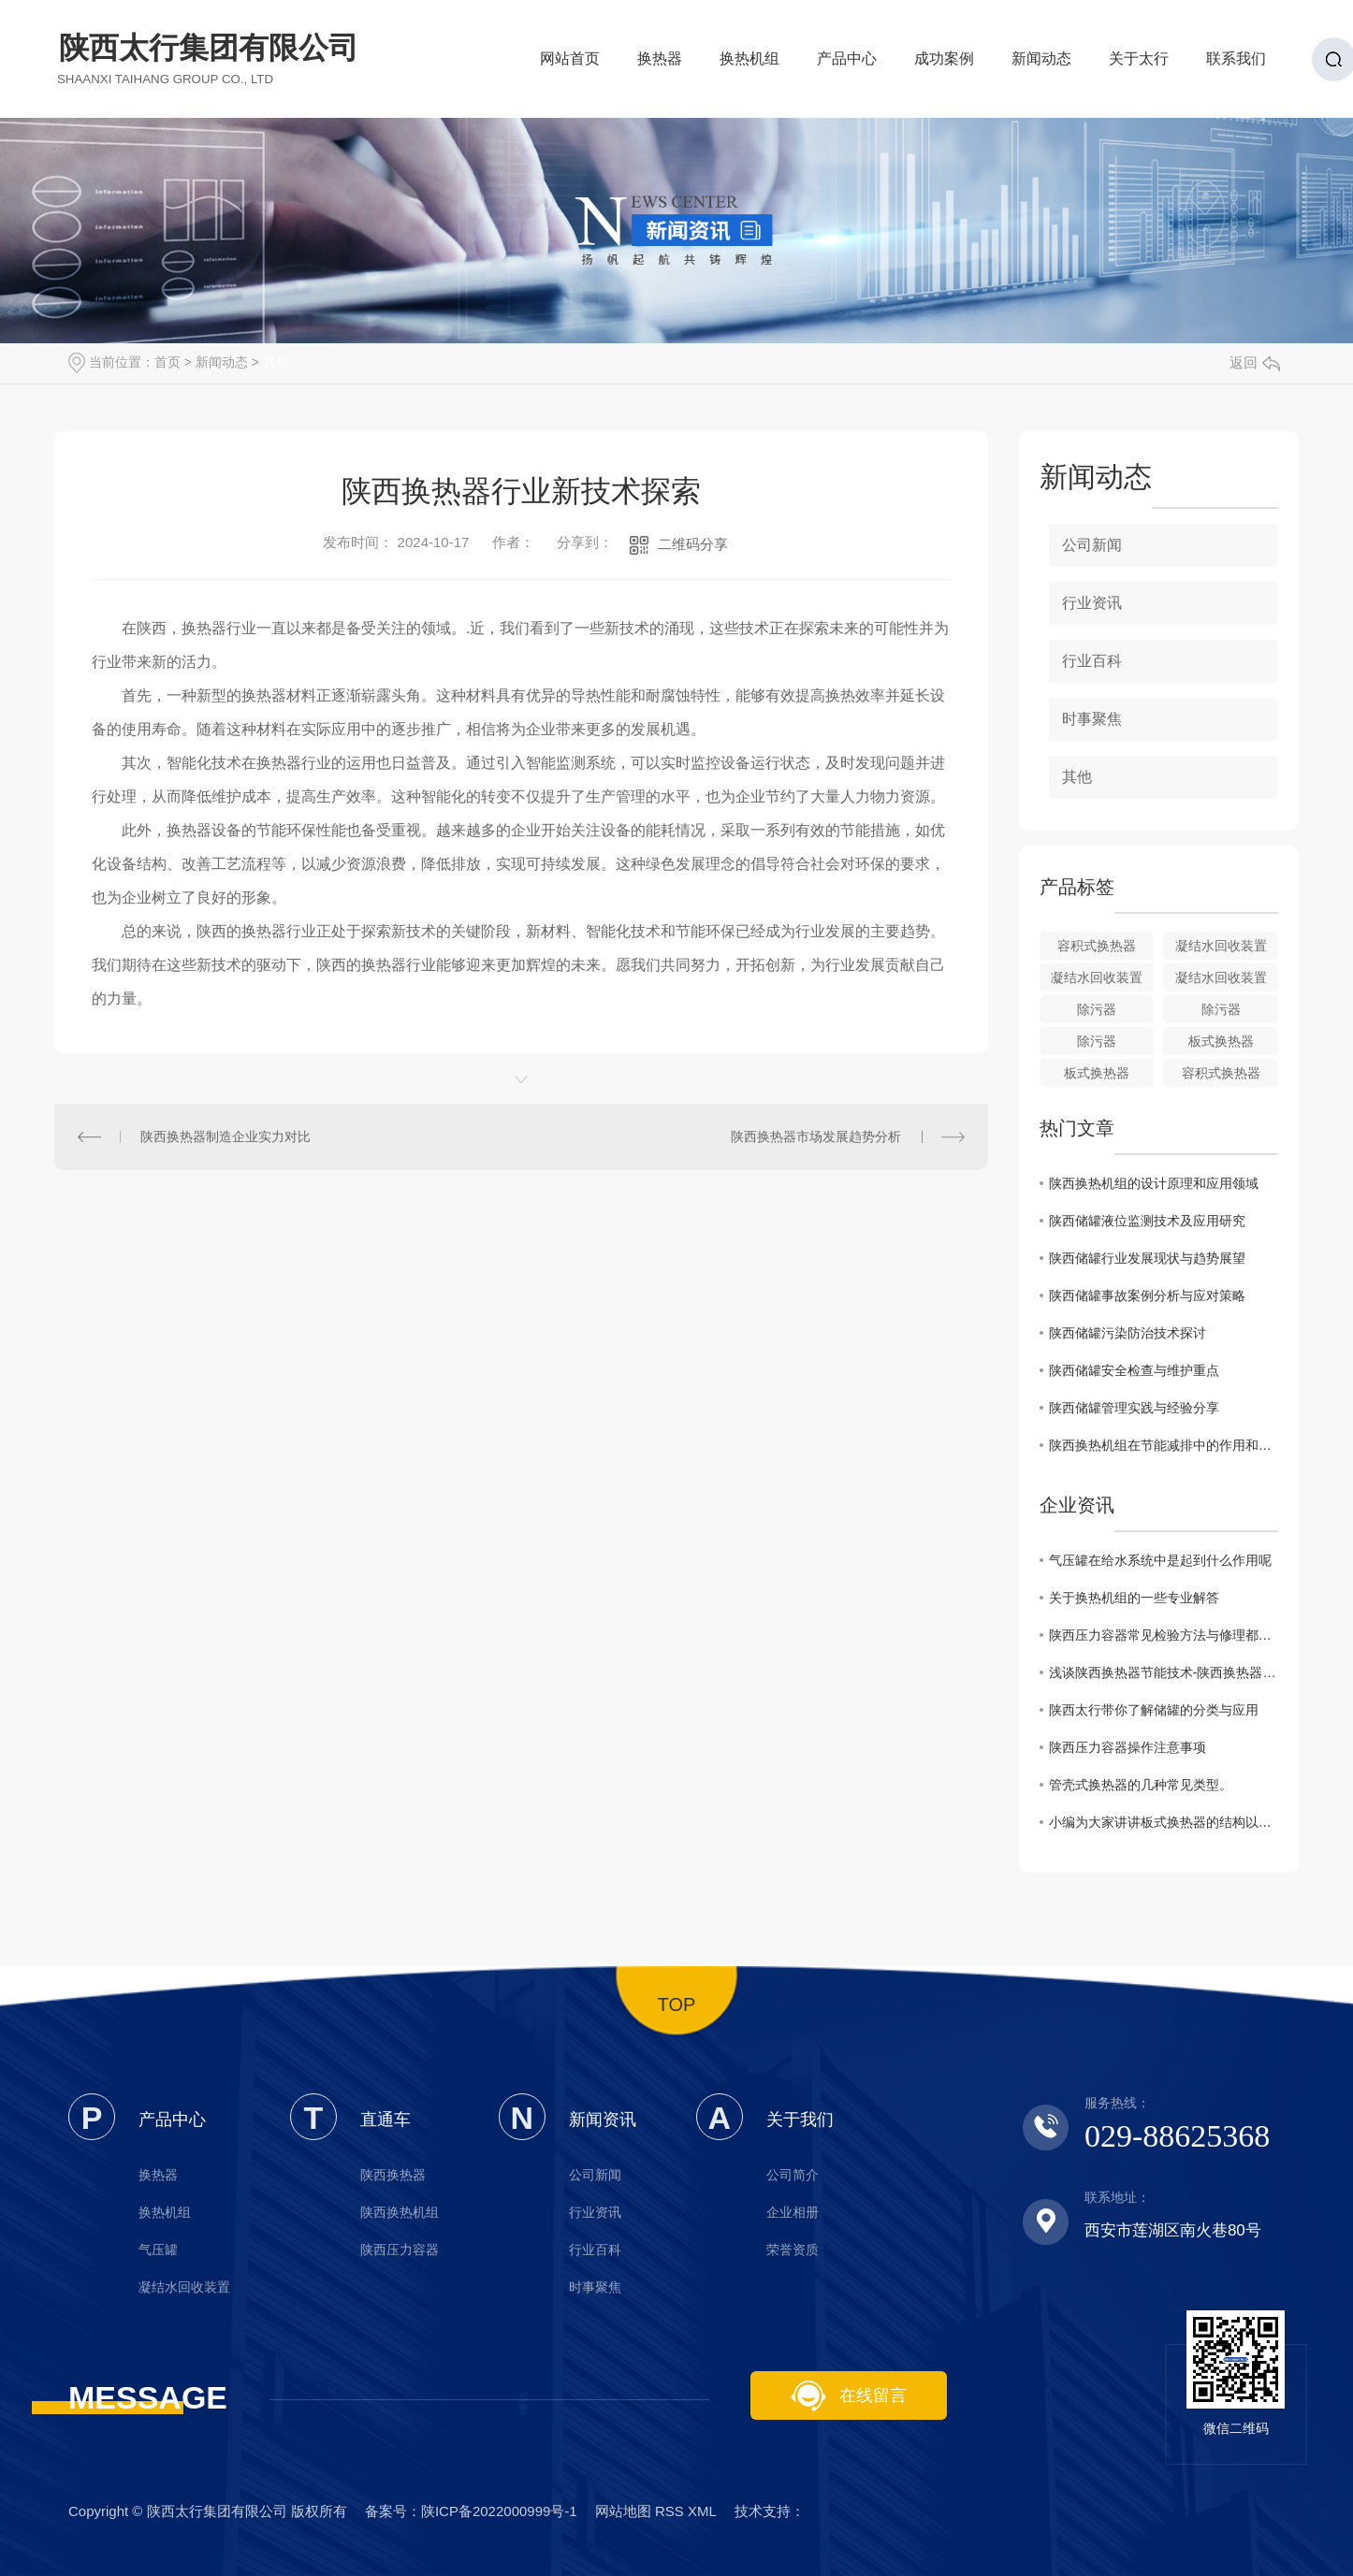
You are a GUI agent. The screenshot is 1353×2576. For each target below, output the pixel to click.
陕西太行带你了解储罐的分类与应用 (1153, 1709)
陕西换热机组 (399, 2212)
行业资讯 (1092, 603)
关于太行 (1139, 64)
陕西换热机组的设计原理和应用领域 (1153, 1183)
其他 (276, 362)
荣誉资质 (792, 2249)
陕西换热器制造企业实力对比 (225, 1136)
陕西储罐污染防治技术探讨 (1127, 1332)
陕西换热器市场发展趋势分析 (816, 1136)
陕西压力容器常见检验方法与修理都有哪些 (1163, 1635)
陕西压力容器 (399, 2249)
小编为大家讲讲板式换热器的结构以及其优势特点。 (1163, 1822)
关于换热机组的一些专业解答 (1134, 1597)
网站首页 (570, 64)
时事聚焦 (1092, 719)
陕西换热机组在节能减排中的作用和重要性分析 (1163, 1445)
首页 (167, 362)
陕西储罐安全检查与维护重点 (1134, 1370)
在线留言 (849, 2396)
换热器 (659, 64)
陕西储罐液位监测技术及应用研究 (1147, 1220)
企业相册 (792, 2212)
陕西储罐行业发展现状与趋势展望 (1147, 1258)
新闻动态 (1041, 64)
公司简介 (792, 2174)
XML (702, 2511)
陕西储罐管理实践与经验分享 (1134, 1407)
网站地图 (623, 2511)
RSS (669, 2511)
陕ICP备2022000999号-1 (499, 2511)
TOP (677, 2004)
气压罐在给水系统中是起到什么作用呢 (1160, 1560)
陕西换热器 (393, 2174)
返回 (1254, 362)
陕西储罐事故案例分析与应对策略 (1147, 1295)
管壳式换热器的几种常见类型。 (1140, 1784)
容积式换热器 (1096, 945)
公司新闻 (1092, 545)
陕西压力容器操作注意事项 (1127, 1747)
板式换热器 (1221, 1041)
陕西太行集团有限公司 (208, 58)
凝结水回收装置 (1221, 945)
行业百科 (1092, 661)
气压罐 (158, 2249)
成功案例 (944, 64)
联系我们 (1236, 64)
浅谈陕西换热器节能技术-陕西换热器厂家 (1163, 1672)
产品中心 (847, 64)
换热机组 (749, 64)
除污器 (1096, 1009)
